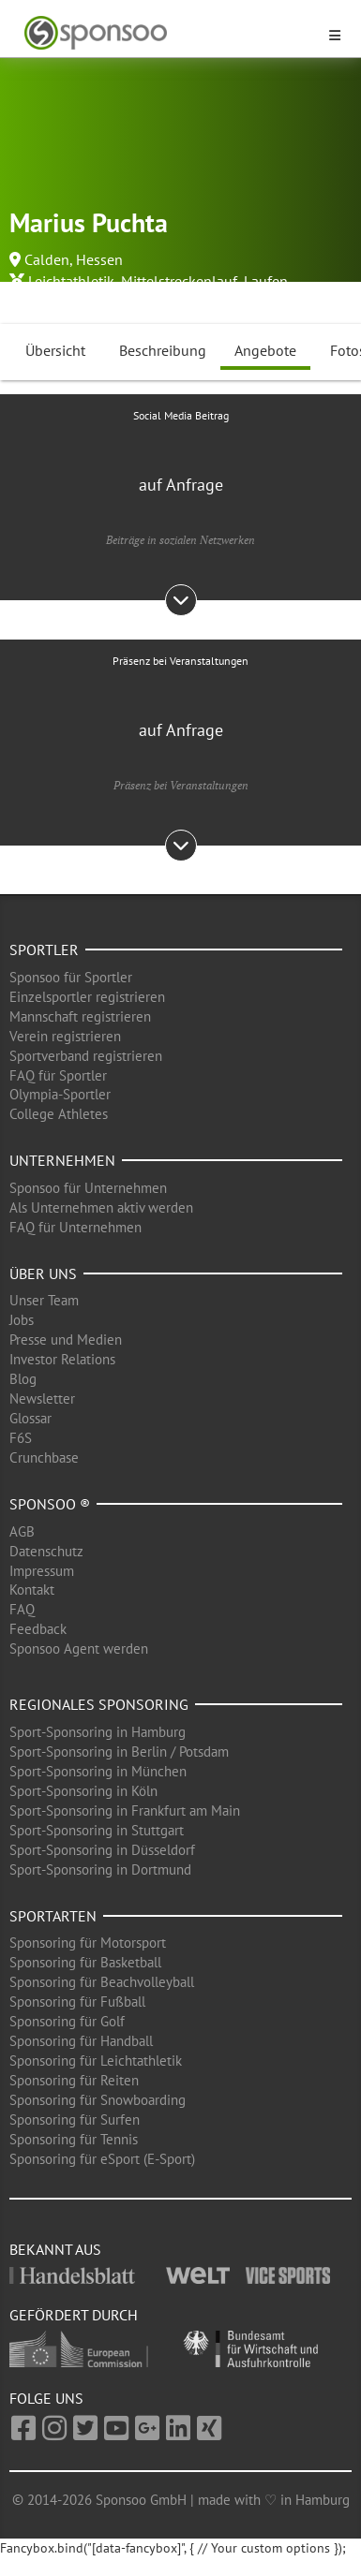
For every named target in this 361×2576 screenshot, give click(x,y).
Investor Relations (62, 1359)
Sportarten (53, 1915)
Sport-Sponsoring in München (98, 1771)
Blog (23, 1379)
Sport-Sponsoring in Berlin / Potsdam (119, 1751)
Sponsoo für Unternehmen (88, 1188)
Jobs (21, 1320)
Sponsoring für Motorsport (87, 1942)
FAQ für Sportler (58, 1075)
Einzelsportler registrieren (87, 997)
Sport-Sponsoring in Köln (83, 1791)
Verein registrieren (65, 1036)
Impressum (41, 1571)
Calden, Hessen (73, 259)
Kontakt (31, 1589)
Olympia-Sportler (60, 1094)
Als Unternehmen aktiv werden (101, 1207)
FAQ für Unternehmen (75, 1227)
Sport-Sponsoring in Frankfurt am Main (124, 1810)
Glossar (30, 1418)
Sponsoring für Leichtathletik (95, 2060)
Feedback (38, 1629)
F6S (20, 1438)
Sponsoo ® (49, 1503)
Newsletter (42, 1398)
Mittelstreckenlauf (179, 281)
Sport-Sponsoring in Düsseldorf (102, 1850)
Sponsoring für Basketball (85, 1962)
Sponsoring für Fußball (77, 2001)
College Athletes (58, 1114)
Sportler (44, 949)
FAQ (22, 1609)
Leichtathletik (71, 281)
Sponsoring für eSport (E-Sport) (102, 2159)
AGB (22, 1531)
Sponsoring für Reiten (74, 2080)
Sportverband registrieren (85, 1056)
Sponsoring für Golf (67, 2021)
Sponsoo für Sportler (70, 977)
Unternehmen (62, 1160)
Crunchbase (44, 1457)
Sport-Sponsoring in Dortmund (100, 1869)
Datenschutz (46, 1551)
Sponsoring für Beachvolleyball (101, 1982)
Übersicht (55, 350)
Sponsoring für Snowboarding (97, 2100)
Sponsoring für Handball (81, 2041)
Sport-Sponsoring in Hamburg (97, 1732)
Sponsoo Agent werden (78, 1648)
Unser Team (44, 1300)
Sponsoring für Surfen (74, 2119)
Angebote (265, 350)
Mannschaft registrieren (80, 1016)
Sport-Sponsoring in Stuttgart (96, 1830)
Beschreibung (162, 350)
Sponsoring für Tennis (73, 2139)
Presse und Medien (65, 1339)
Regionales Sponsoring (98, 1704)
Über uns (43, 1273)
